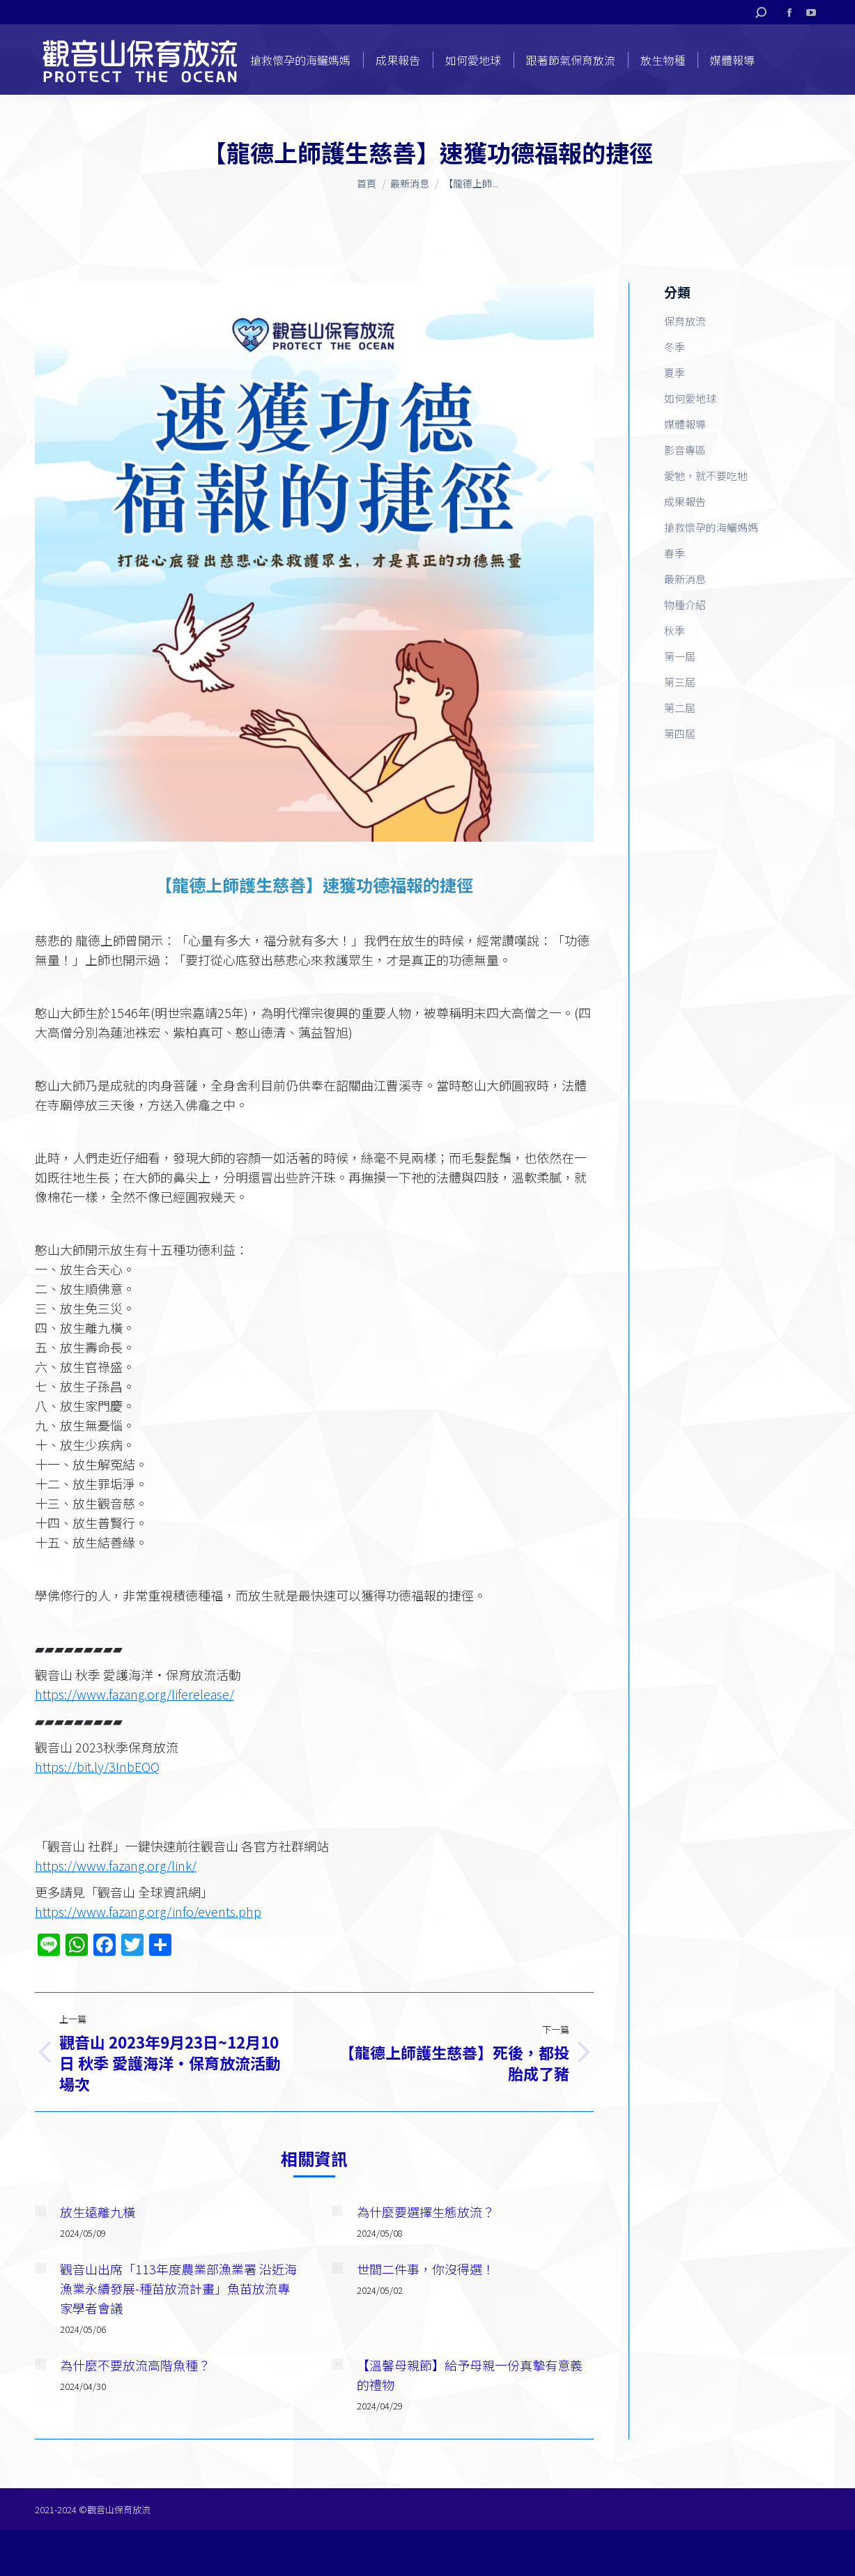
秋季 (674, 630)
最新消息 (685, 578)
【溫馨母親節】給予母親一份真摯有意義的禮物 (470, 2374)
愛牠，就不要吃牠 (706, 475)
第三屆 (679, 681)
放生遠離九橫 (97, 2212)
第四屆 (679, 733)
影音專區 (685, 449)
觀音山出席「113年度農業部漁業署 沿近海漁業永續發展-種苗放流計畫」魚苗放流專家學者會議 (178, 2288)
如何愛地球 (690, 398)
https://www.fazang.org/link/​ (116, 1865)
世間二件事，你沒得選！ (426, 2269)
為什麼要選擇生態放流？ (426, 2212)
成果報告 (685, 501)
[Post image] (40, 2210)
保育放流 (685, 321)
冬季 (674, 346)
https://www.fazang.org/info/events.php (148, 1911)
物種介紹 (685, 604)
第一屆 (679, 656)
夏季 (674, 372)
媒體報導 (685, 424)
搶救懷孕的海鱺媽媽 (711, 527)
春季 (674, 553)
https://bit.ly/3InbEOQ (97, 1766)
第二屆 (679, 707)
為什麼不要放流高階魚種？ (135, 2365)
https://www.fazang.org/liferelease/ (134, 1694)
